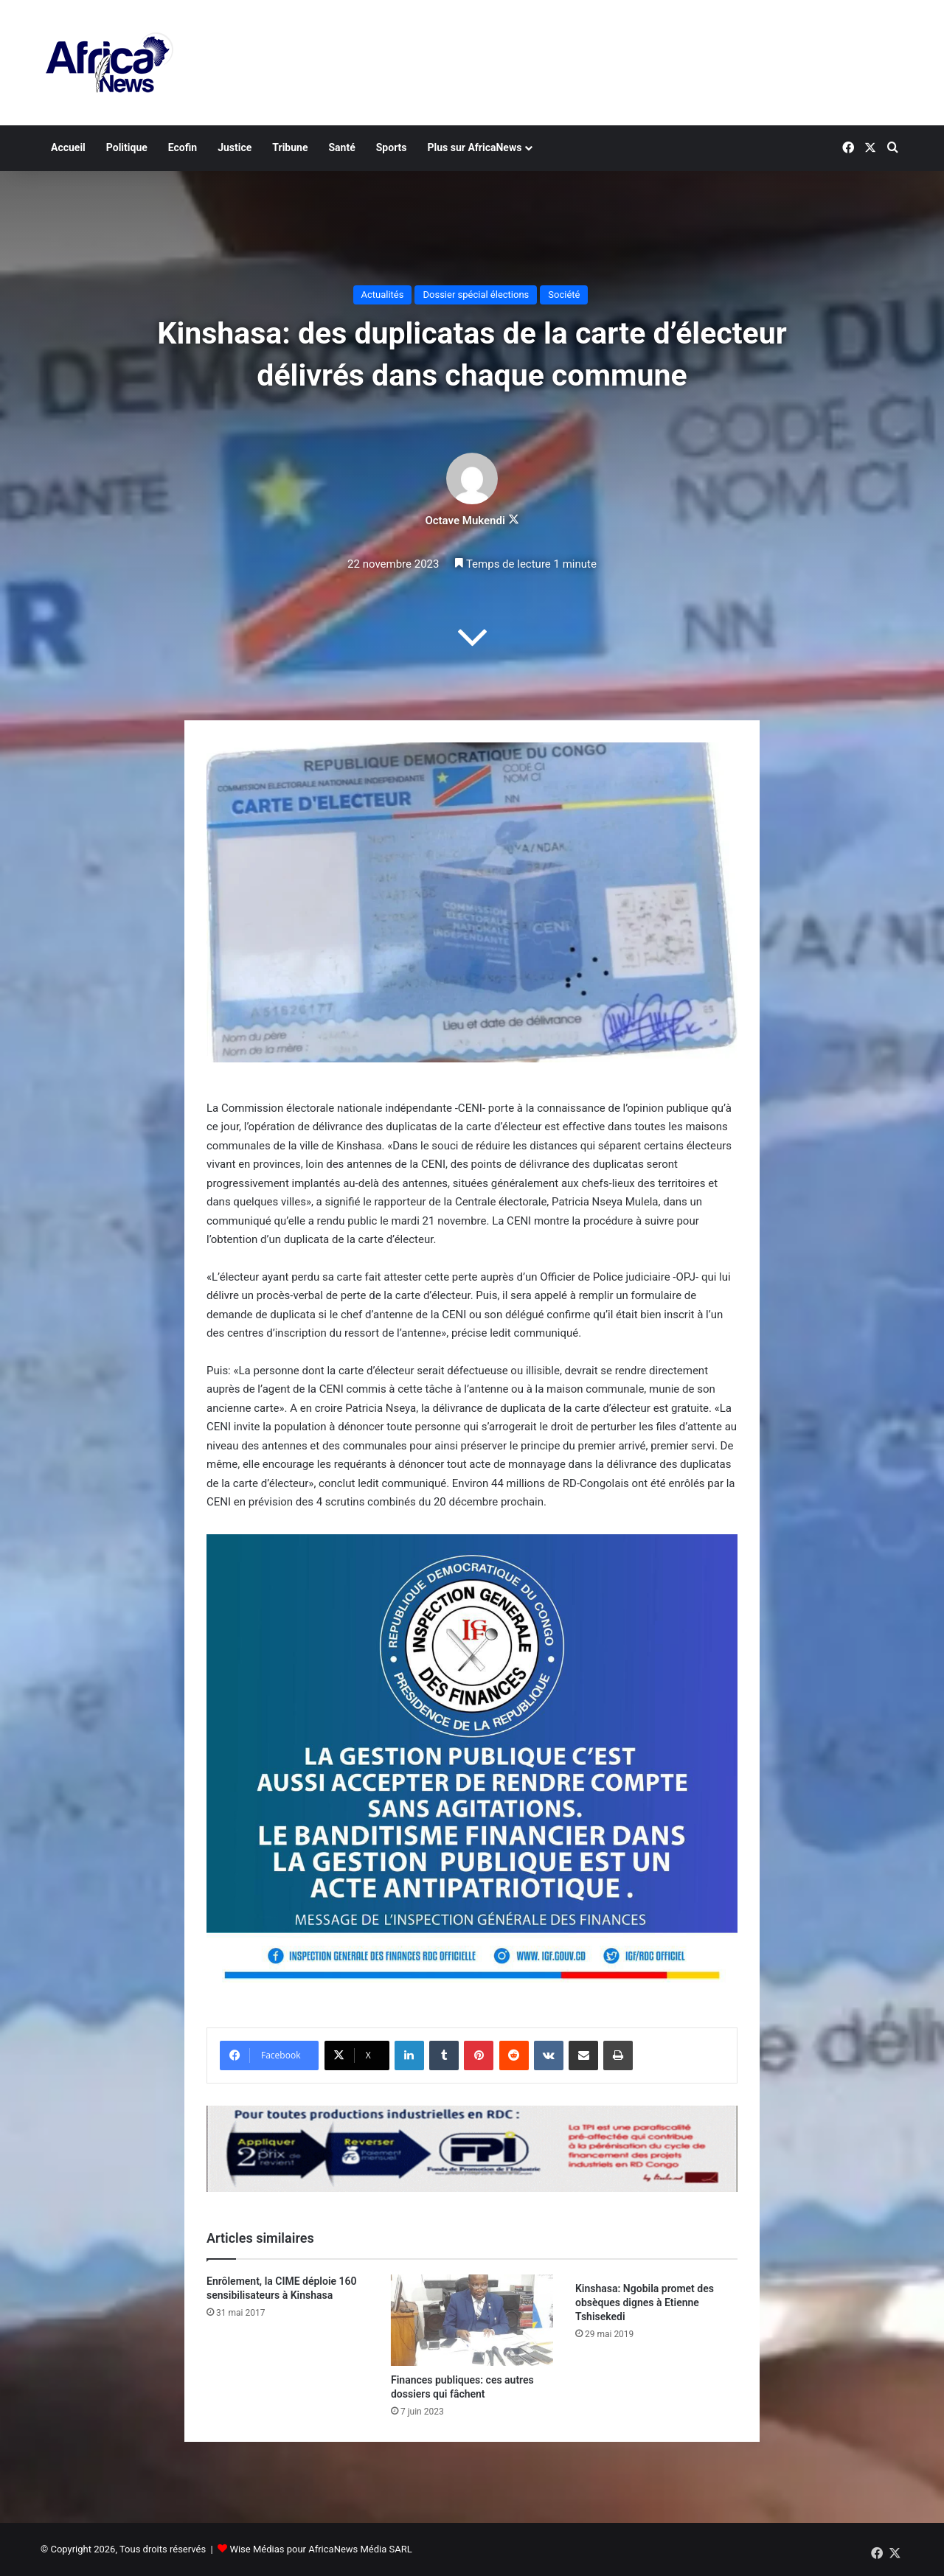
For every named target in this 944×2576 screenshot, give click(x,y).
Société (564, 294)
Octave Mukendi (464, 520)
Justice (234, 147)
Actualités (382, 294)
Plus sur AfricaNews (475, 147)
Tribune (290, 147)
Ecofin (182, 147)
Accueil (68, 147)
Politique (127, 147)
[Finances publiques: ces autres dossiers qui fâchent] (472, 2320)
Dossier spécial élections (476, 294)
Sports (391, 147)
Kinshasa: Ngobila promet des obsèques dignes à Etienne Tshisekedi (644, 2302)
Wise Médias (256, 2549)
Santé (341, 147)
